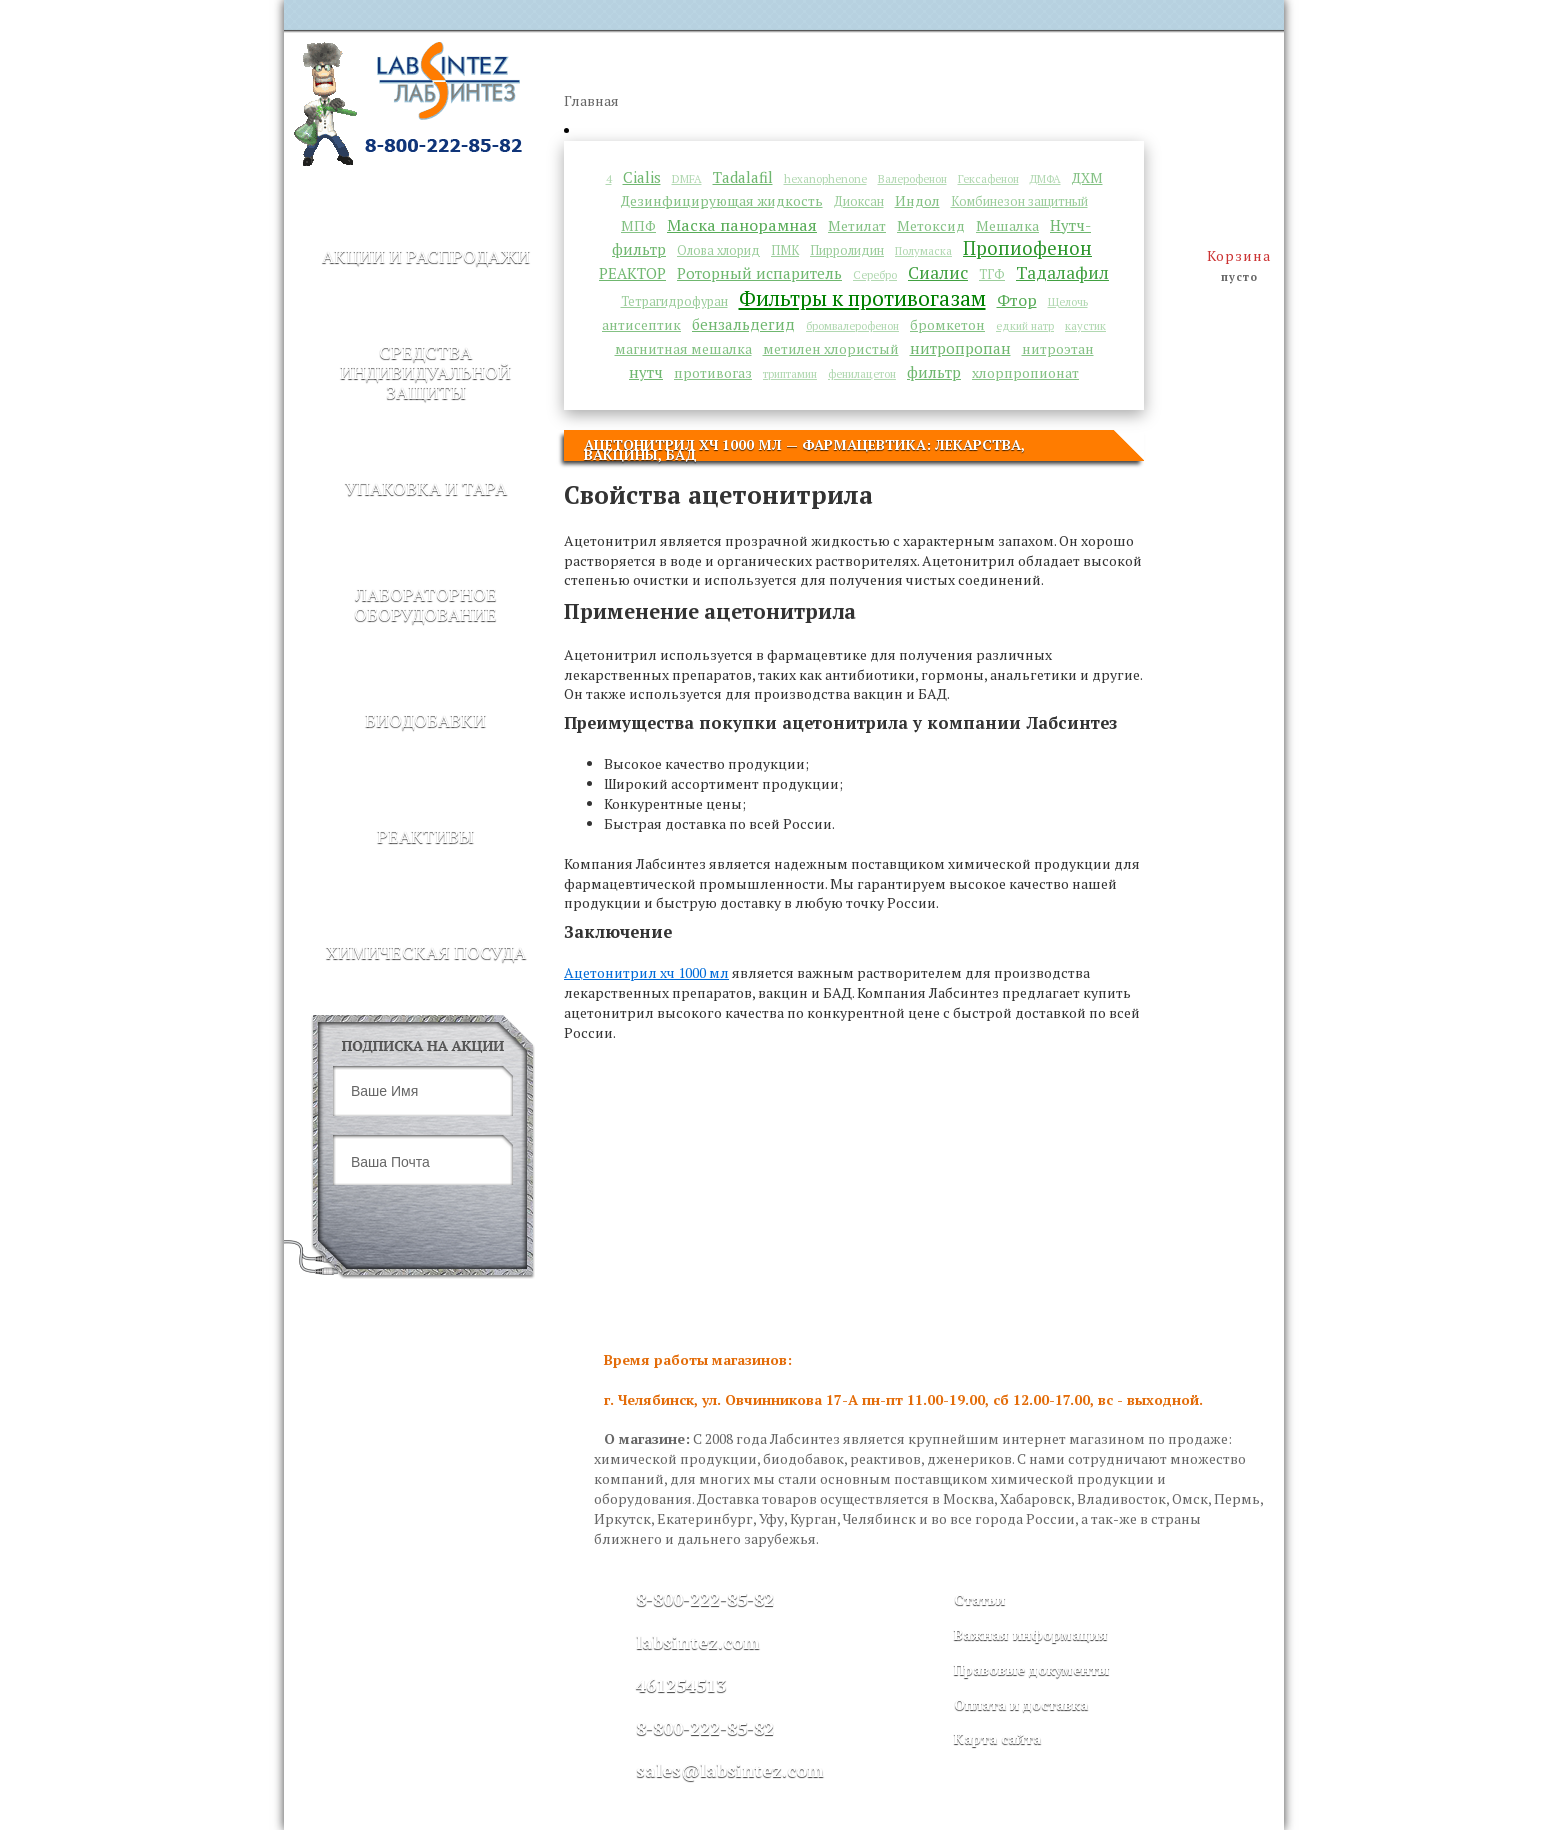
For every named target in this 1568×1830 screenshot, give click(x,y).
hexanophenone (825, 178)
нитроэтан (1058, 349)
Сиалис (938, 272)
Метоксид (931, 226)
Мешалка (1007, 226)
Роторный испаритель (759, 273)
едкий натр (1025, 325)
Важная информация (1031, 1634)
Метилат (857, 226)
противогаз (713, 373)
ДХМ (1087, 178)
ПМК (785, 250)
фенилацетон (862, 373)
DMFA (687, 178)
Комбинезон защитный (1019, 201)
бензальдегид (743, 324)
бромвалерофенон (852, 325)
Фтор (1017, 300)
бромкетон (947, 325)
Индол (917, 201)
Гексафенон (988, 178)
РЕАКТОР (632, 273)
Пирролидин (847, 250)
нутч (646, 372)
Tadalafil (743, 177)
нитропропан (960, 348)
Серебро (875, 274)
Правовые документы (1031, 1669)
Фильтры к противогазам (862, 298)
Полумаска (923, 250)
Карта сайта (997, 1738)
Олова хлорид (718, 250)
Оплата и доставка (1021, 1704)
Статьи (979, 1599)
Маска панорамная (742, 225)
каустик (1085, 325)
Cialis (642, 177)
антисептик (641, 325)
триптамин (790, 373)
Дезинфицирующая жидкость (722, 201)
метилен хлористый (831, 349)
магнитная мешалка (683, 349)
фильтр (934, 372)
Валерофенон (912, 178)
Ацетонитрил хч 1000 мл (646, 972)
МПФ (638, 226)
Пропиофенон (1027, 248)
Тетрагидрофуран (674, 301)
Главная (591, 100)
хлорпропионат (1025, 373)
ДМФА (1045, 178)
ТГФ (992, 274)
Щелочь (1068, 301)
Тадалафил (1062, 272)
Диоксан (859, 201)
